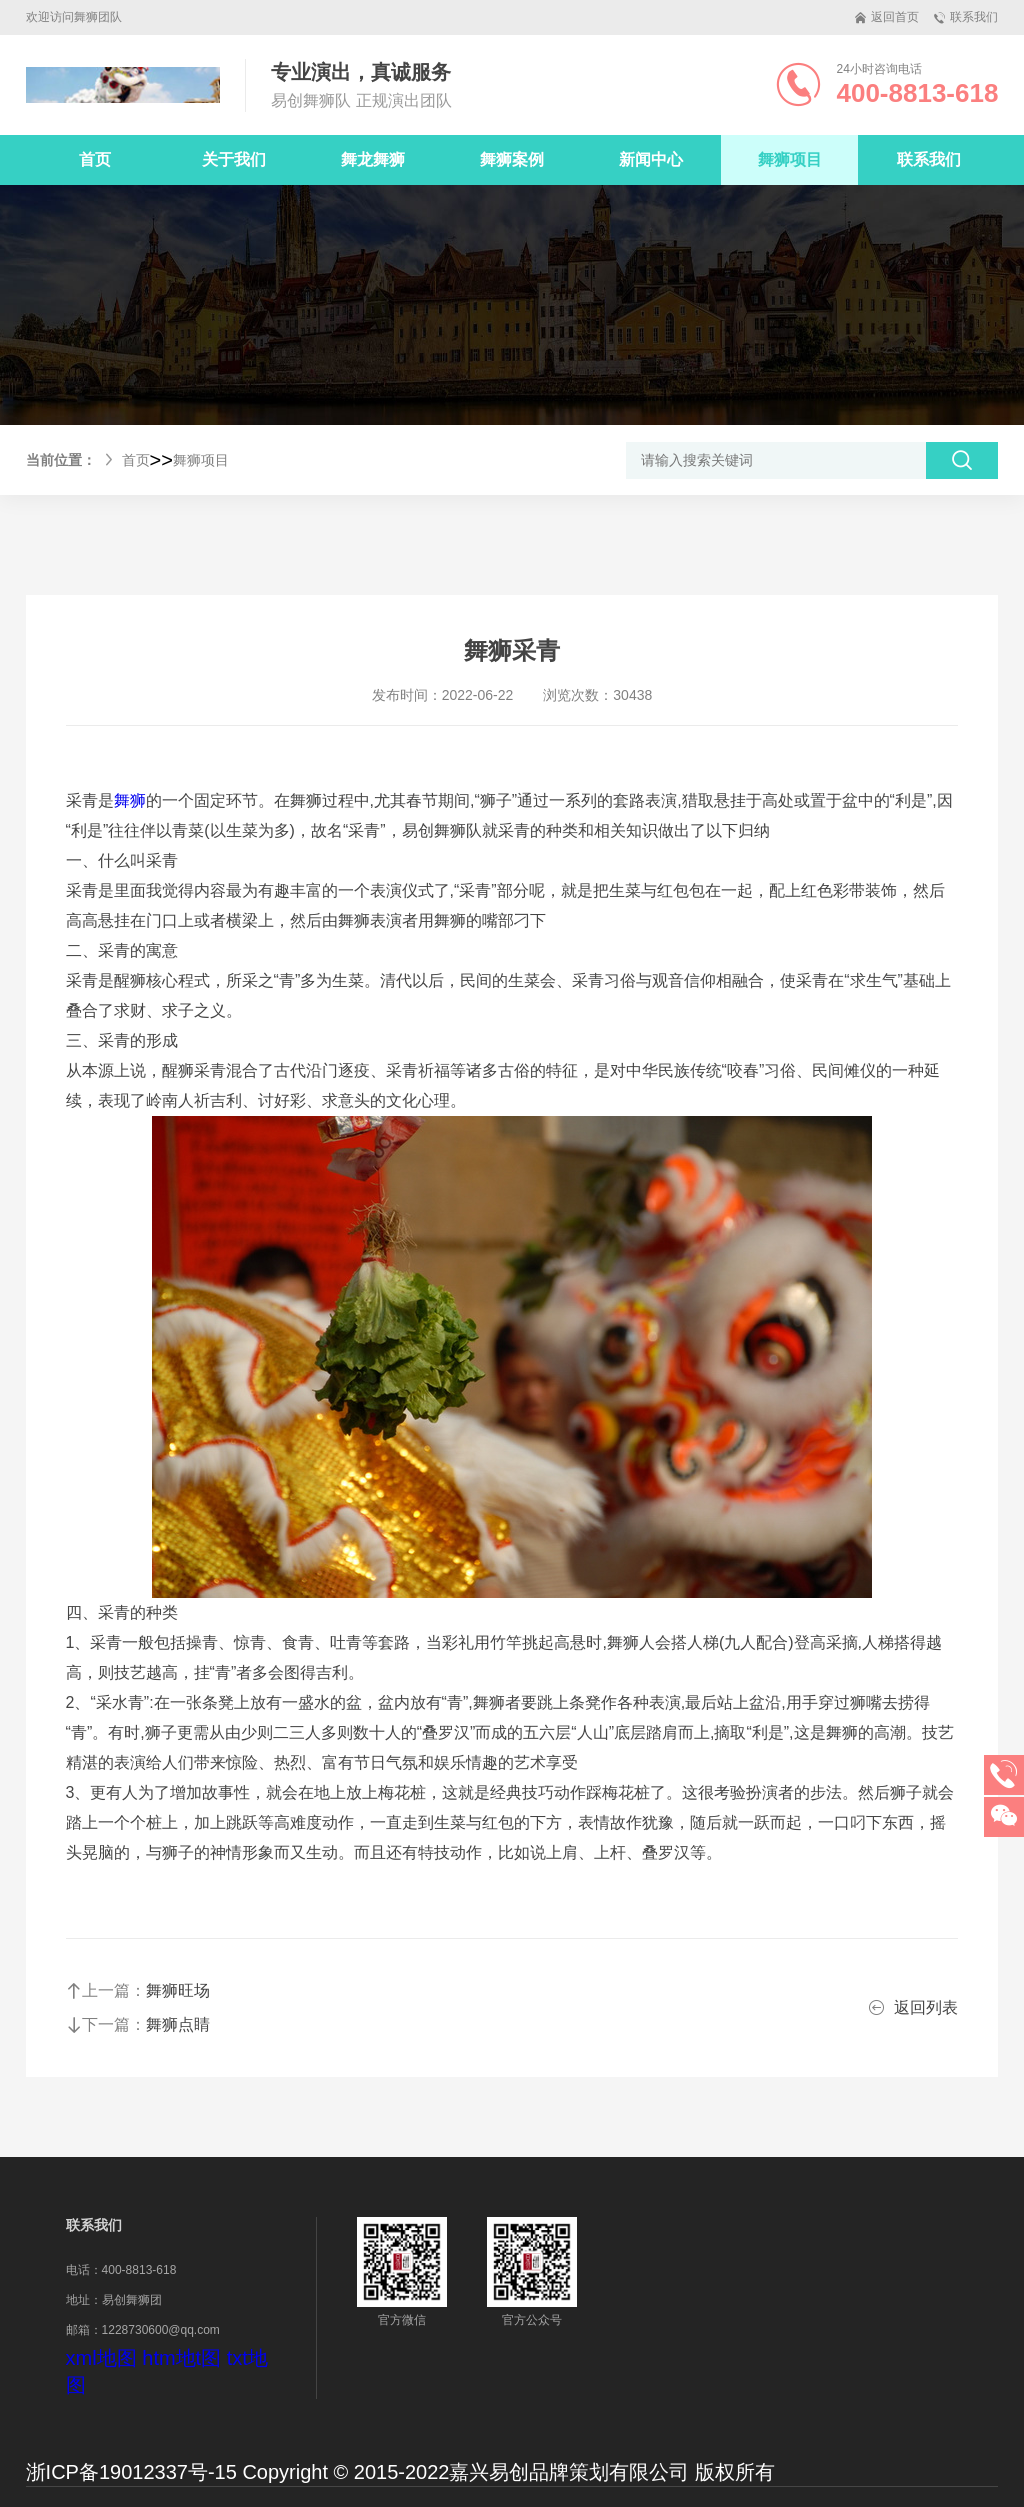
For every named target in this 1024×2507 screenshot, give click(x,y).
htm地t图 (181, 2358)
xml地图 (101, 2358)
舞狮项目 (201, 460)
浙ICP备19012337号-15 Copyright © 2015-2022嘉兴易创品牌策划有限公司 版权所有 (400, 2472)
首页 (95, 159)
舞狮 (130, 800)
